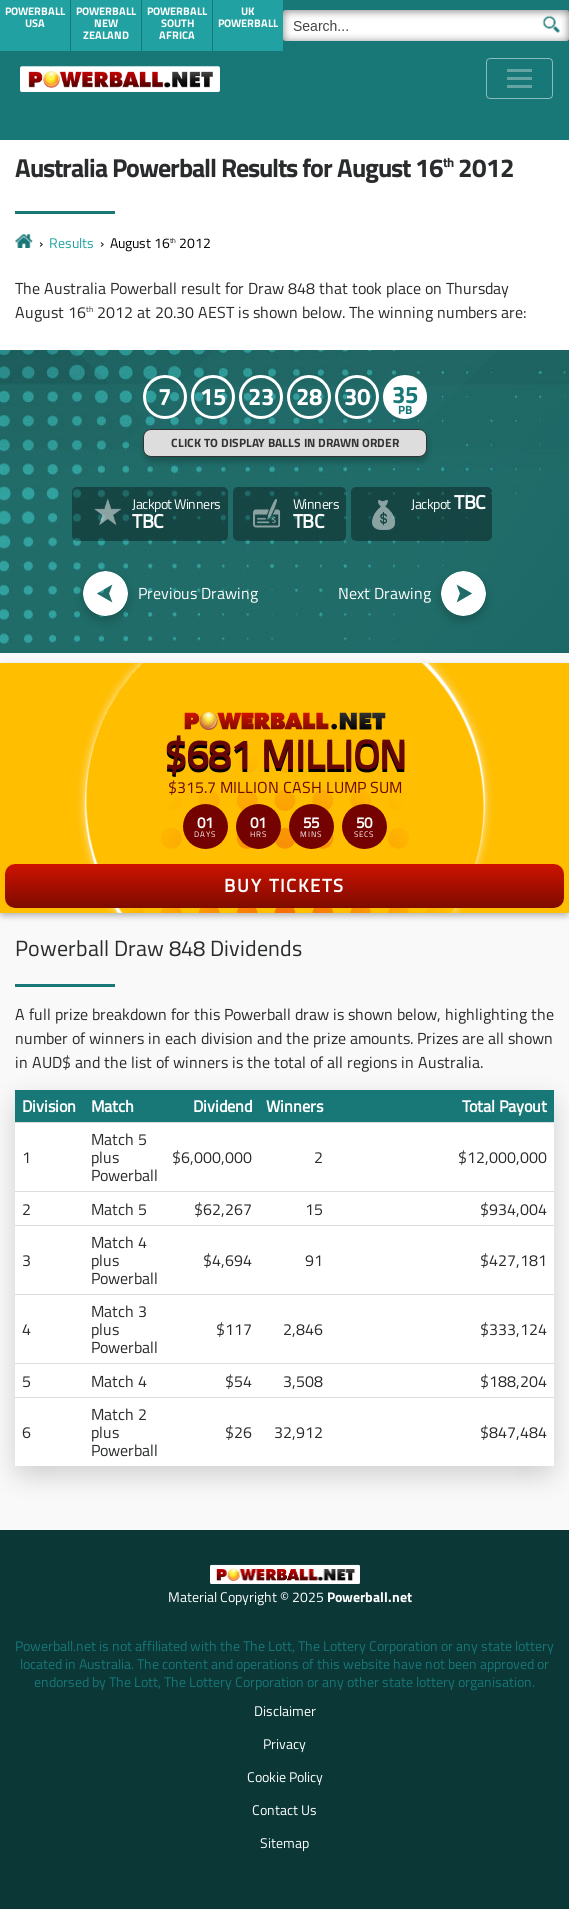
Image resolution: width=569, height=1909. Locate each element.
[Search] (426, 25)
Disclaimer (285, 1710)
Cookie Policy (285, 1776)
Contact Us (284, 1809)
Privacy (284, 1743)
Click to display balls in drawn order (285, 442)
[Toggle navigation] (519, 78)
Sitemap (284, 1842)
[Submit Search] (551, 23)
